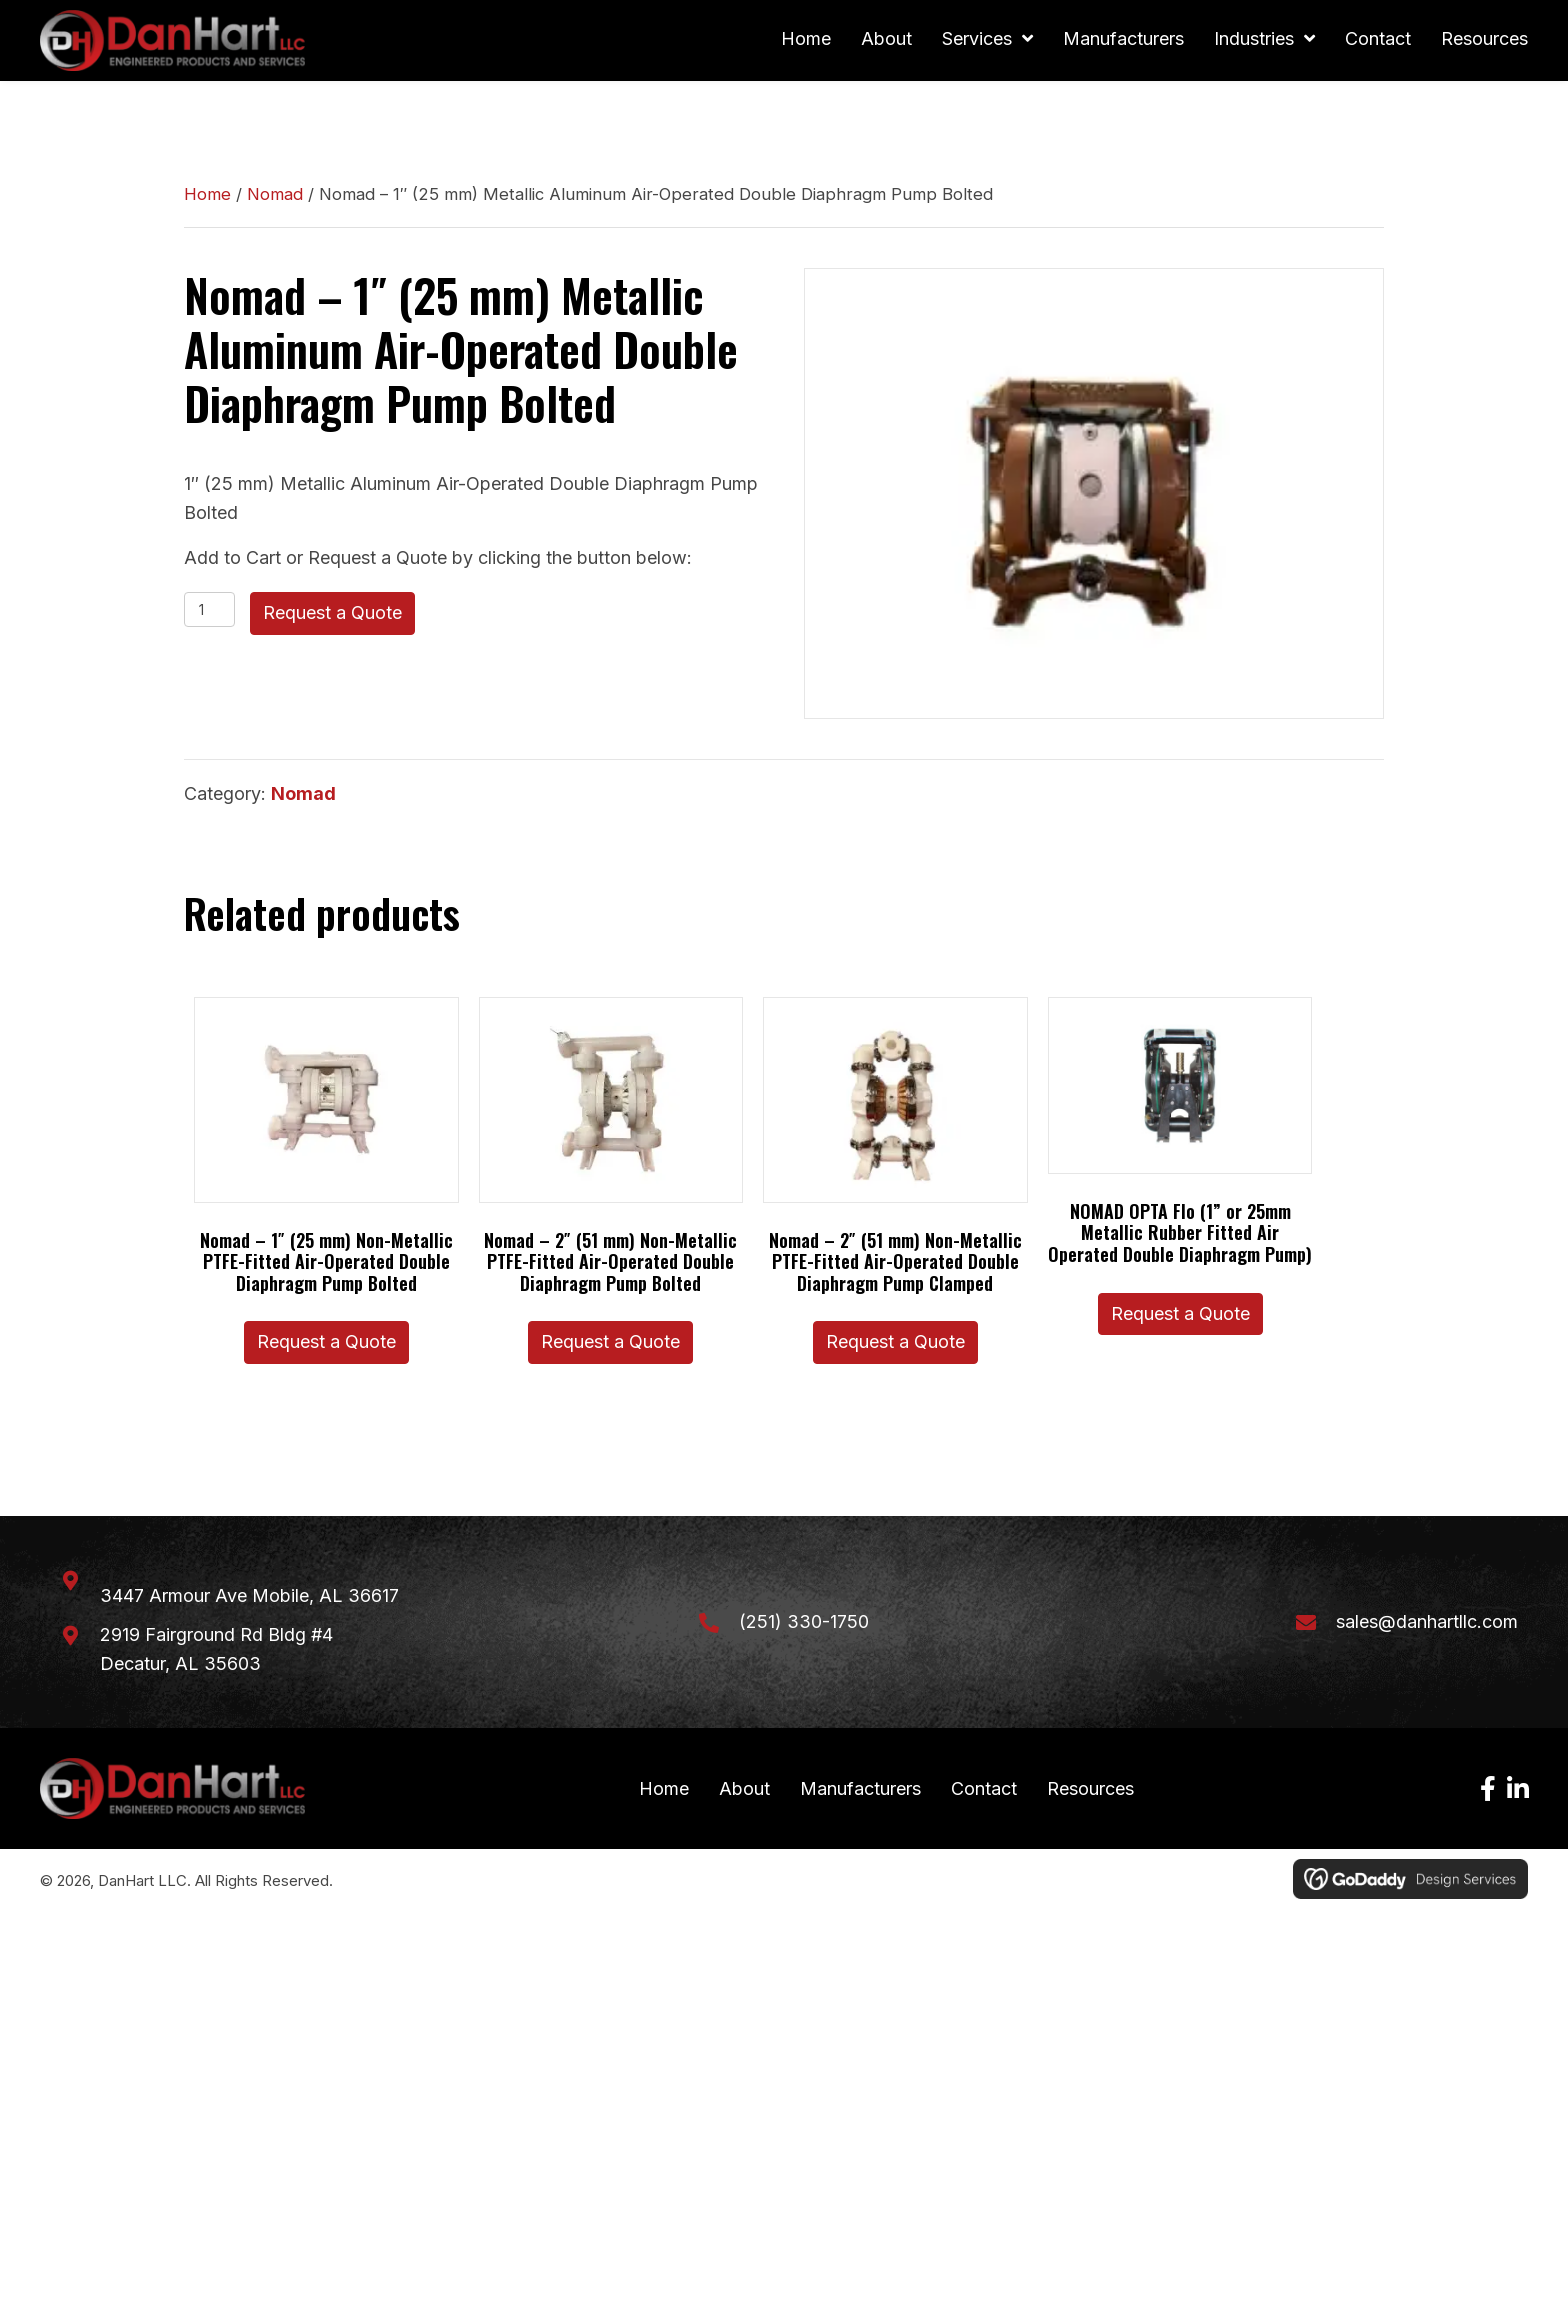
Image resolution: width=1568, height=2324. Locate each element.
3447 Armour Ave (249, 1598)
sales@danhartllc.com (1427, 1624)
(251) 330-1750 (804, 1624)
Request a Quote (332, 615)
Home (207, 197)
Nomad (275, 197)
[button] (1488, 1793)
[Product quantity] (209, 612)
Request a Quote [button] (326, 1344)
